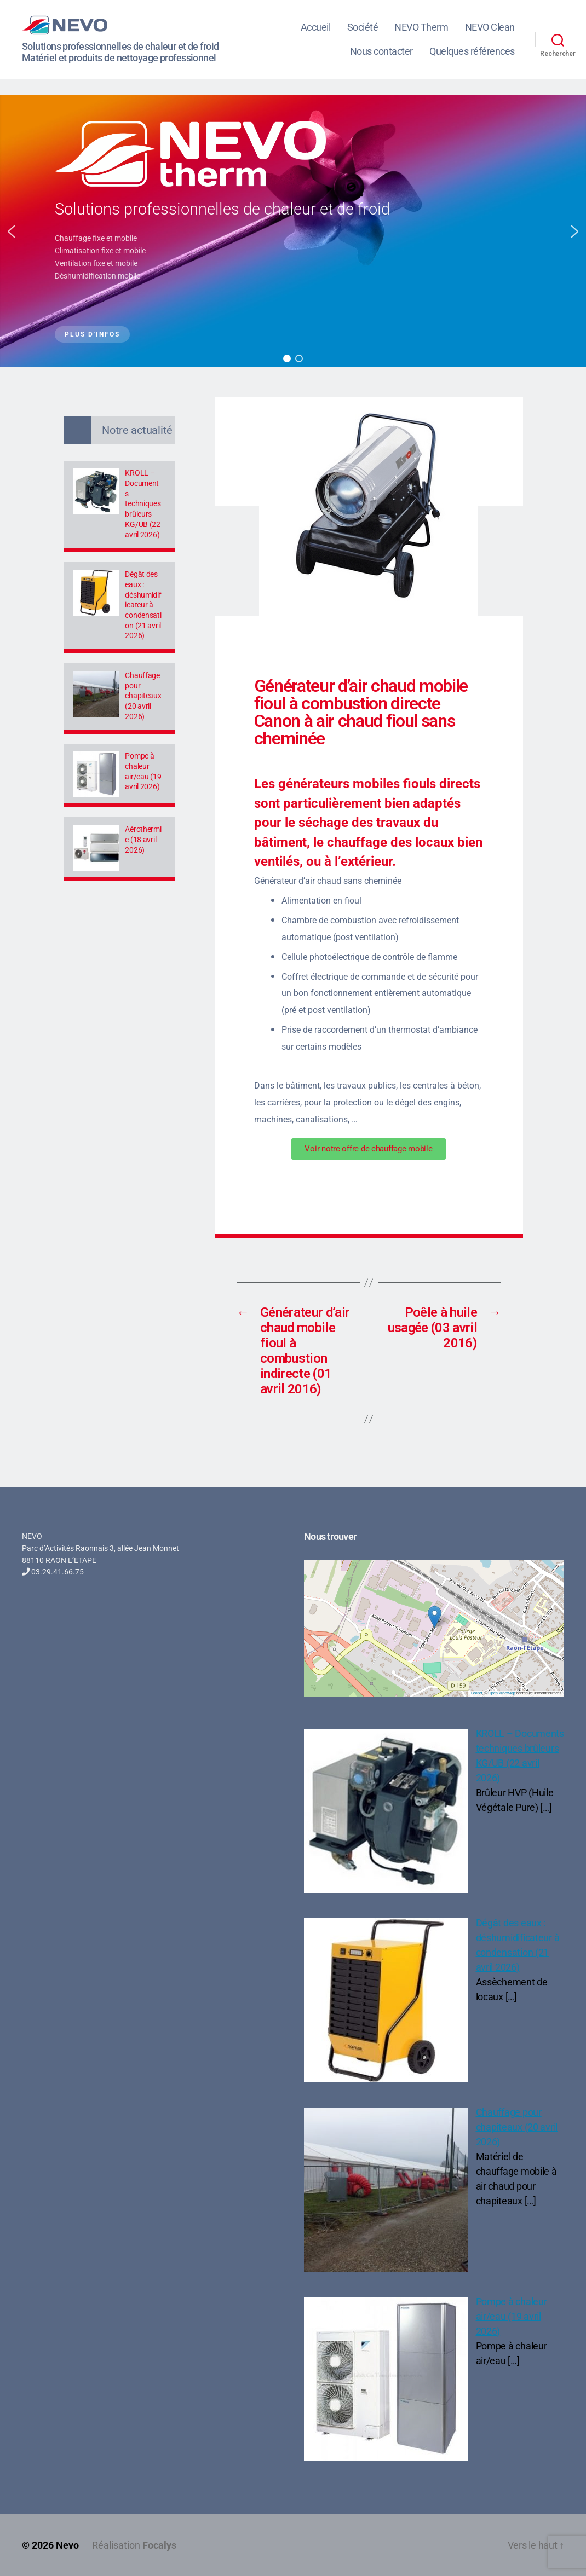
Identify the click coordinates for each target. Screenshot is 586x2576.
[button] (11, 231)
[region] (293, 231)
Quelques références (472, 51)
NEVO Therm (421, 27)
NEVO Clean (490, 27)
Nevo (67, 2545)
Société (362, 27)
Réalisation (134, 2545)
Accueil (316, 27)
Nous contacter (381, 51)
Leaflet (476, 1693)
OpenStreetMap (501, 1693)
